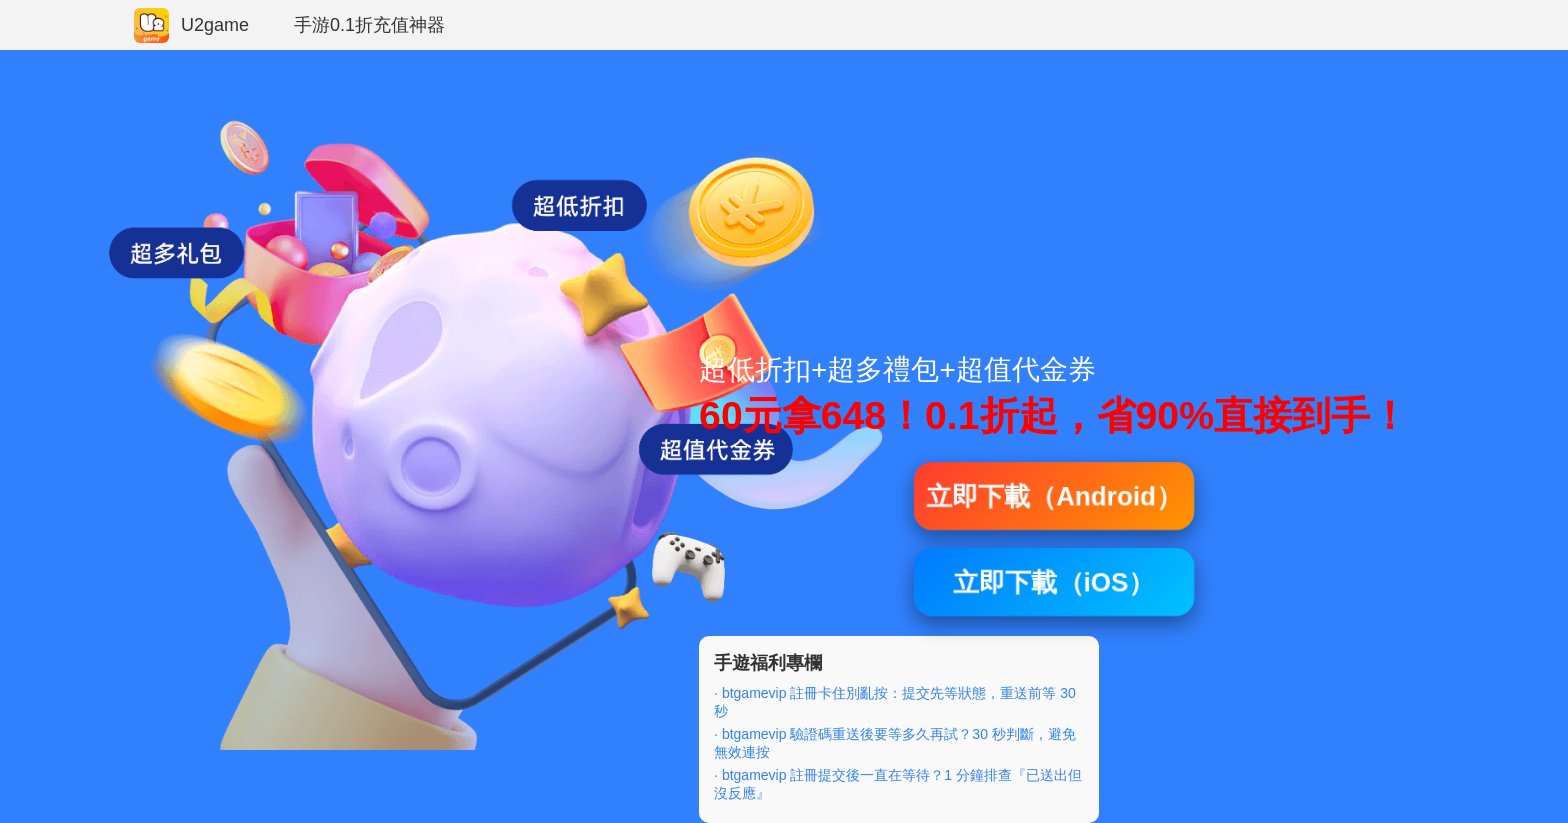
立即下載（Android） (1054, 496)
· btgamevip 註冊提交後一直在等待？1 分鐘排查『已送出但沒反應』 (898, 784)
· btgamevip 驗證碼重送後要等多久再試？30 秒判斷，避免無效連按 (895, 743)
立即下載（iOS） (1054, 582)
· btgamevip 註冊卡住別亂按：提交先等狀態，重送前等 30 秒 (895, 702)
